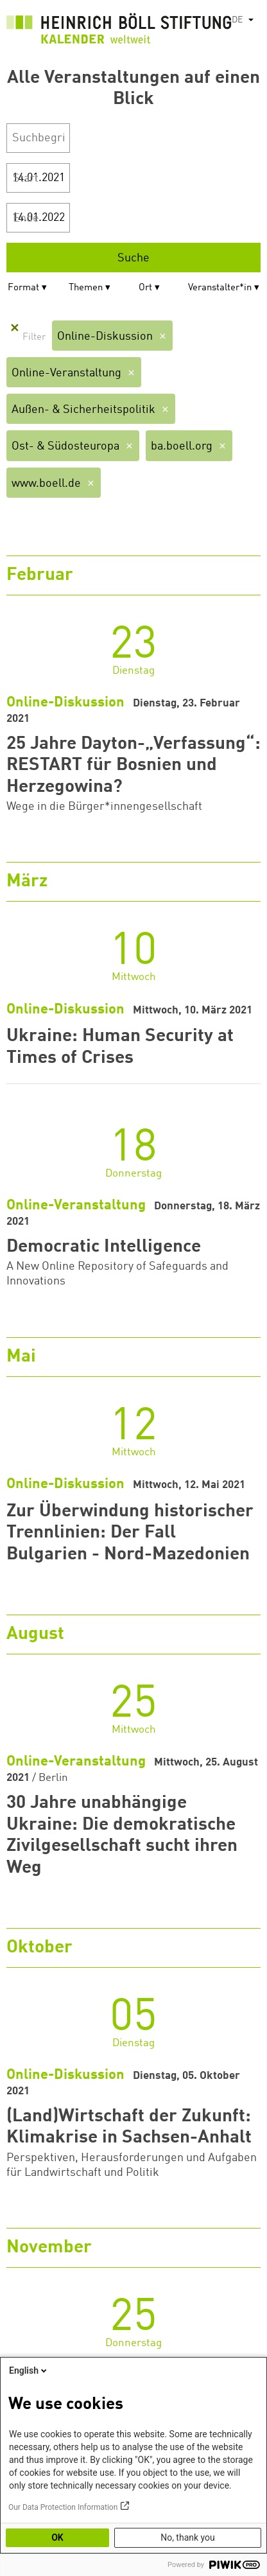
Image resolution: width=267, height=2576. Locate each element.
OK (57, 2537)
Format (23, 288)
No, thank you (187, 2537)
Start (26, 178)
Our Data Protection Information (62, 2507)
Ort (145, 288)
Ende (26, 218)
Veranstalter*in (220, 288)
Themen (86, 288)
